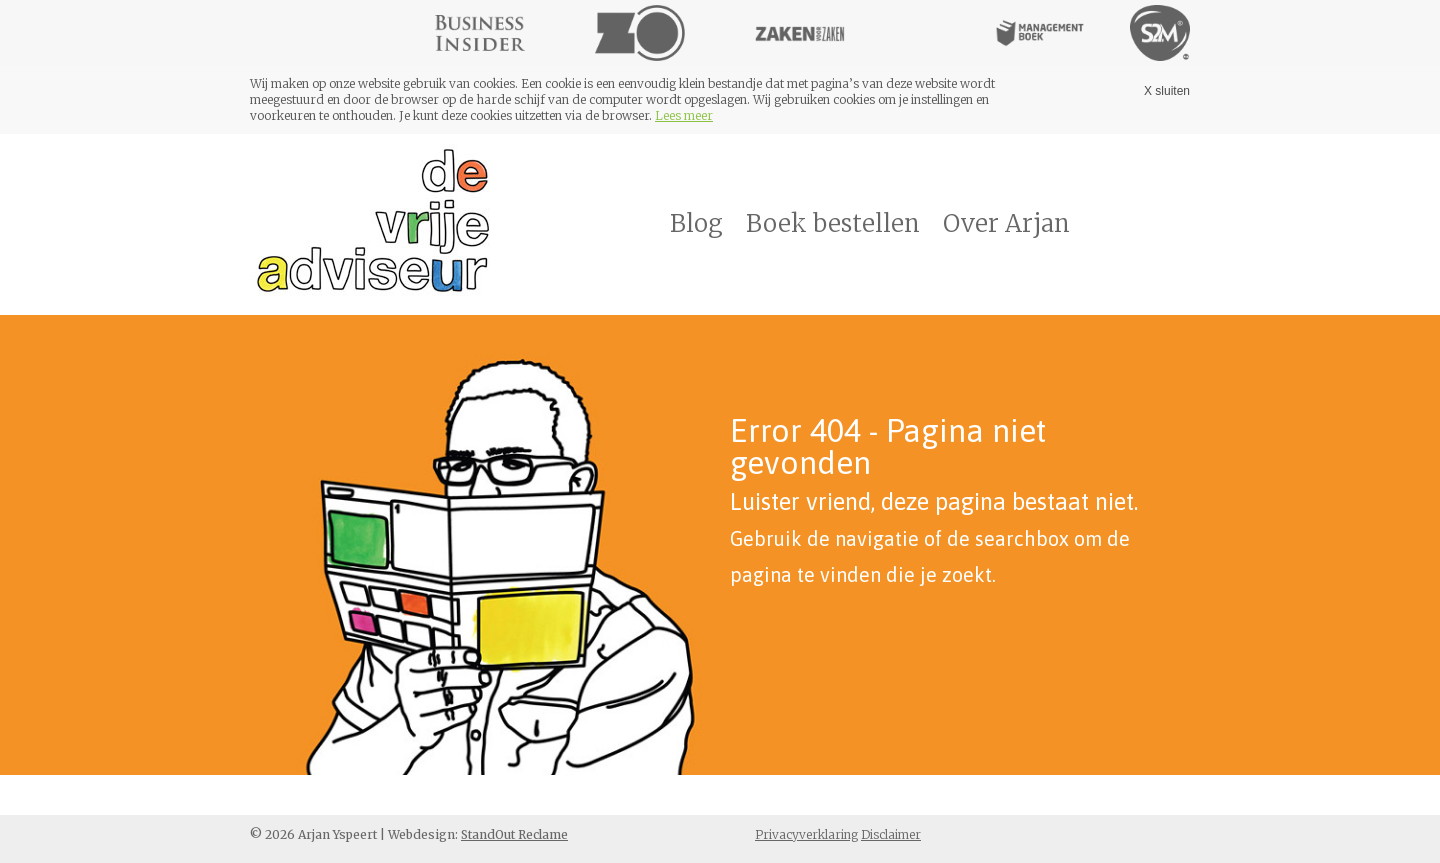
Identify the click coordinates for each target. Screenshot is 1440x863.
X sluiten (1167, 91)
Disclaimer (891, 834)
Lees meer (684, 115)
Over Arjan (1006, 223)
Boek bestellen (833, 223)
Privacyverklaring (806, 834)
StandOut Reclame (514, 834)
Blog (696, 223)
